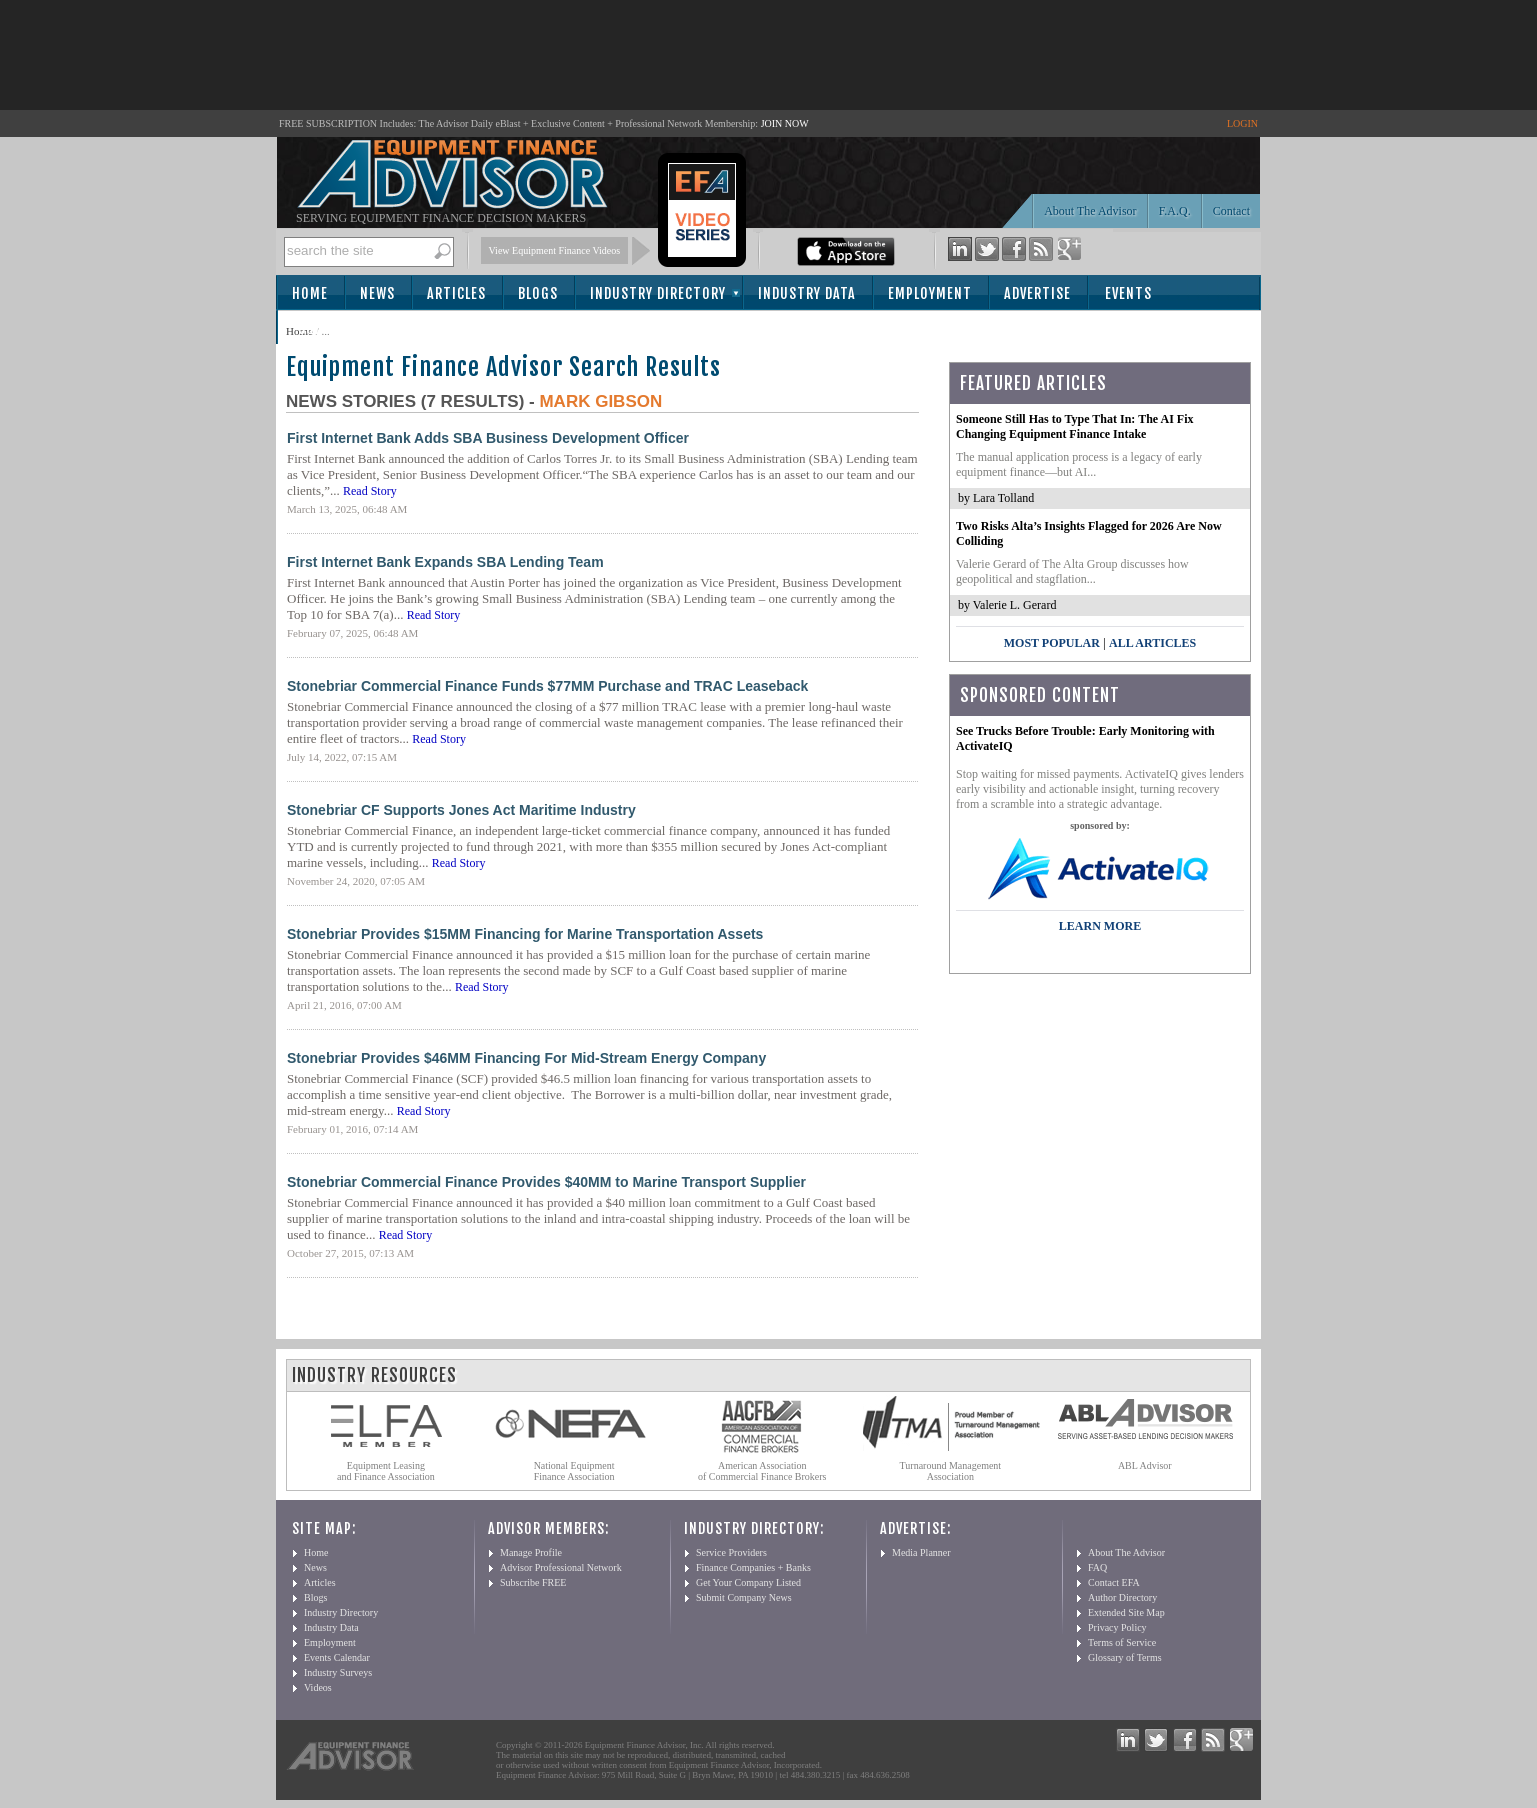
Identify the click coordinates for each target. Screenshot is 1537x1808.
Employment (930, 293)
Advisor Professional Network (561, 1567)
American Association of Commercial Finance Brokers (762, 1471)
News (377, 293)
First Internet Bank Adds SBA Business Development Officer (488, 438)
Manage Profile (531, 1552)
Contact (1231, 211)
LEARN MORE (1100, 926)
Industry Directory (658, 293)
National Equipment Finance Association (574, 1471)
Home (310, 293)
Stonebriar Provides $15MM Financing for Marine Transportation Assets (525, 934)
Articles (456, 293)
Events (1128, 293)
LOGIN (1242, 123)
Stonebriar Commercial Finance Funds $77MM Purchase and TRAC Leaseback (547, 686)
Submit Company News (744, 1597)
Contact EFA (1114, 1582)
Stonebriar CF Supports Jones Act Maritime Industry (461, 810)
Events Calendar (337, 1657)
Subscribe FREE (533, 1582)
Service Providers (731, 1552)
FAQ (1097, 1567)
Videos (318, 1687)
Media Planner (921, 1552)
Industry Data (807, 293)
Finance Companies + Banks (753, 1567)
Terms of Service (1122, 1642)
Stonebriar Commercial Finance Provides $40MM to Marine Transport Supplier (546, 1182)
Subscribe (332, 328)
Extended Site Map (1126, 1612)
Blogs (538, 293)
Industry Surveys (338, 1672)
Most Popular (1052, 643)
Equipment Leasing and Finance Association (386, 1471)
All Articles (1152, 643)
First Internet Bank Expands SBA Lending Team (445, 562)
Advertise (1037, 293)
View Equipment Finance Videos (555, 250)
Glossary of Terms (1125, 1657)
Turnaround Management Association (951, 1471)
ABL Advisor (1145, 1465)
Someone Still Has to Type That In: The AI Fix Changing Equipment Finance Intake (1075, 426)
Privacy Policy (1117, 1627)
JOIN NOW (785, 123)
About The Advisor (1090, 211)
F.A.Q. (1175, 211)
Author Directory (1122, 1597)
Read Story (370, 491)
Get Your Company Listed (748, 1582)
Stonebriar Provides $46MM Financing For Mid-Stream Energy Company (526, 1058)
